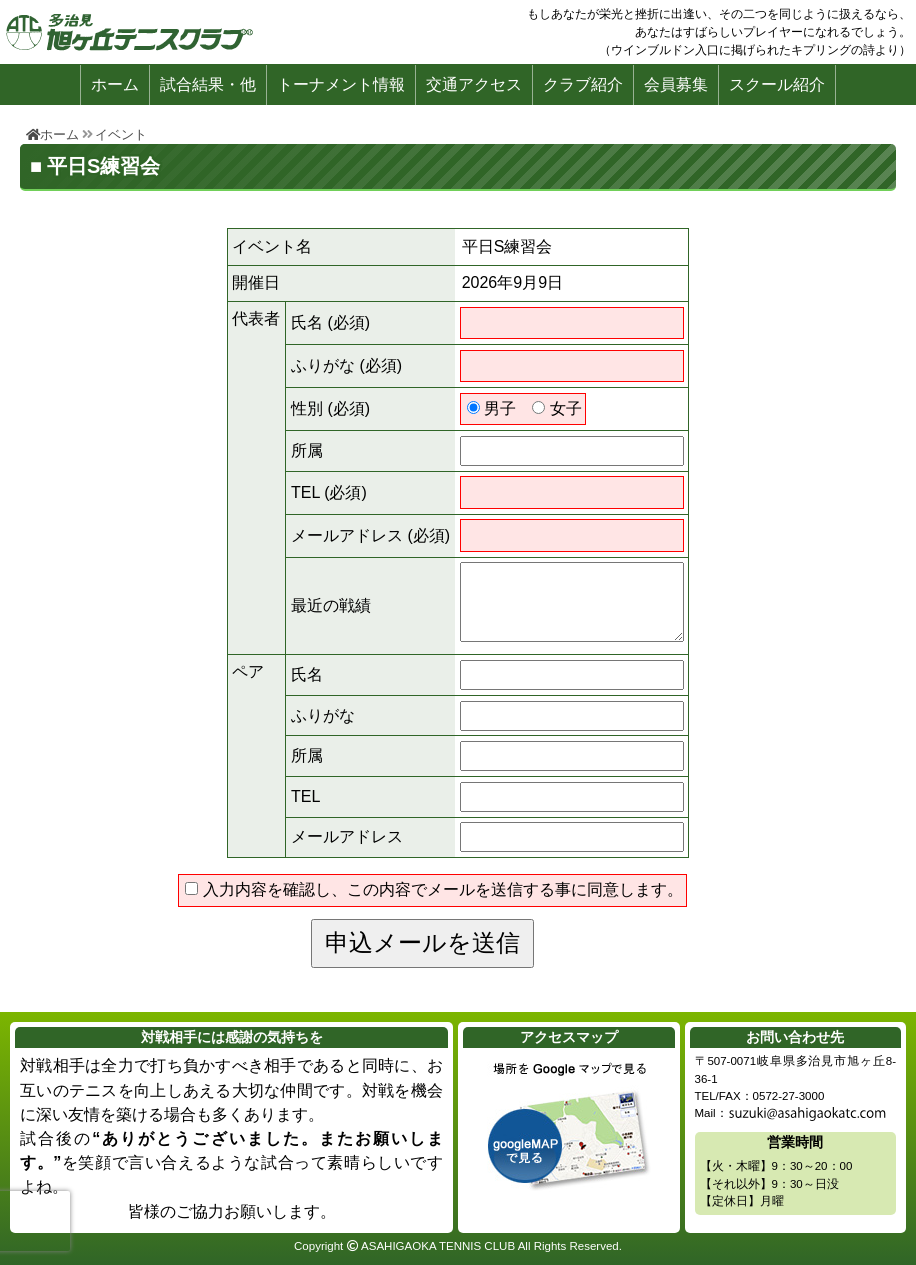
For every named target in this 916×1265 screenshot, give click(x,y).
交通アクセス (474, 84)
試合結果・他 (208, 84)
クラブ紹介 (583, 84)
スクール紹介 (777, 84)
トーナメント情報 (341, 84)
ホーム (115, 84)
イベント (121, 134)
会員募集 (676, 84)
